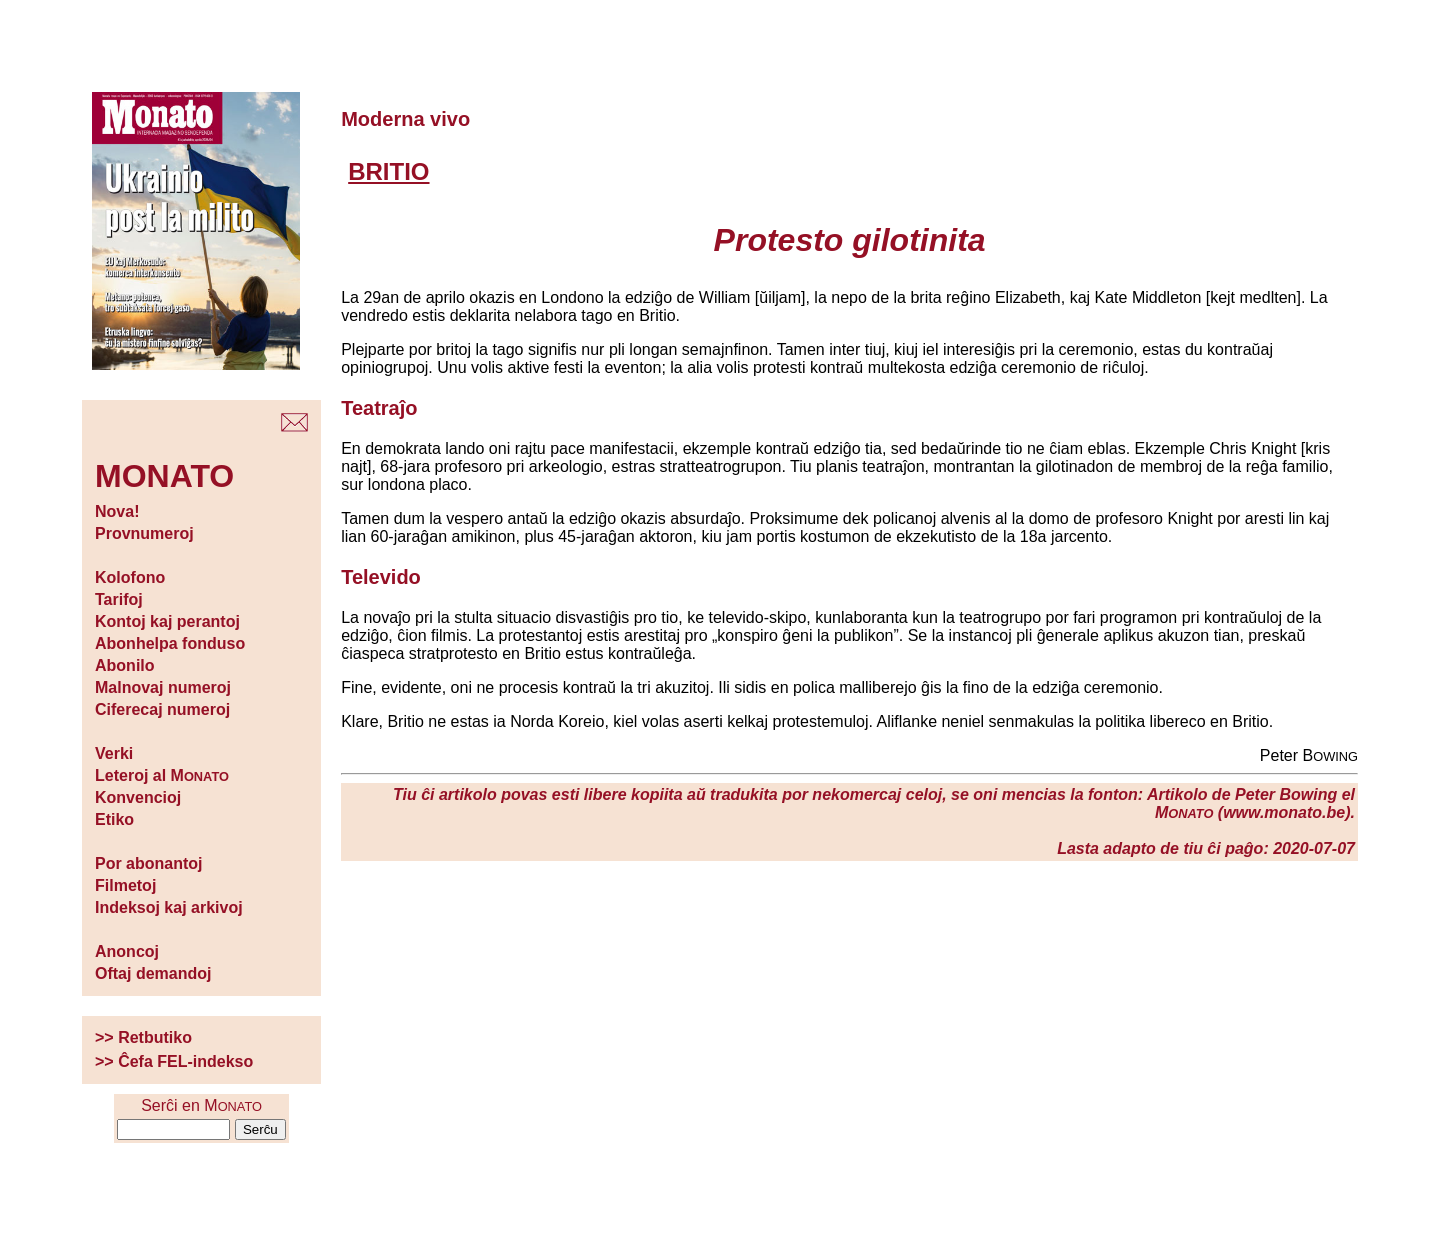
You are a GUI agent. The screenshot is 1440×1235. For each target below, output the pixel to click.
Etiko (114, 819)
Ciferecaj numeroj (162, 709)
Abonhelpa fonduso (170, 643)
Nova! (117, 511)
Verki (114, 753)
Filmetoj (125, 885)
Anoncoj (127, 951)
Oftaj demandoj (153, 973)
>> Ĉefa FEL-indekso (174, 1061)
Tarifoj (119, 599)
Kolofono (130, 577)
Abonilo (125, 665)
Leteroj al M (162, 775)
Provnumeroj (144, 533)
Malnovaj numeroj (163, 687)
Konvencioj (138, 797)
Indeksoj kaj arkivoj (169, 907)
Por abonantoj (149, 863)
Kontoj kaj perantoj (167, 621)
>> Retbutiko (143, 1037)
